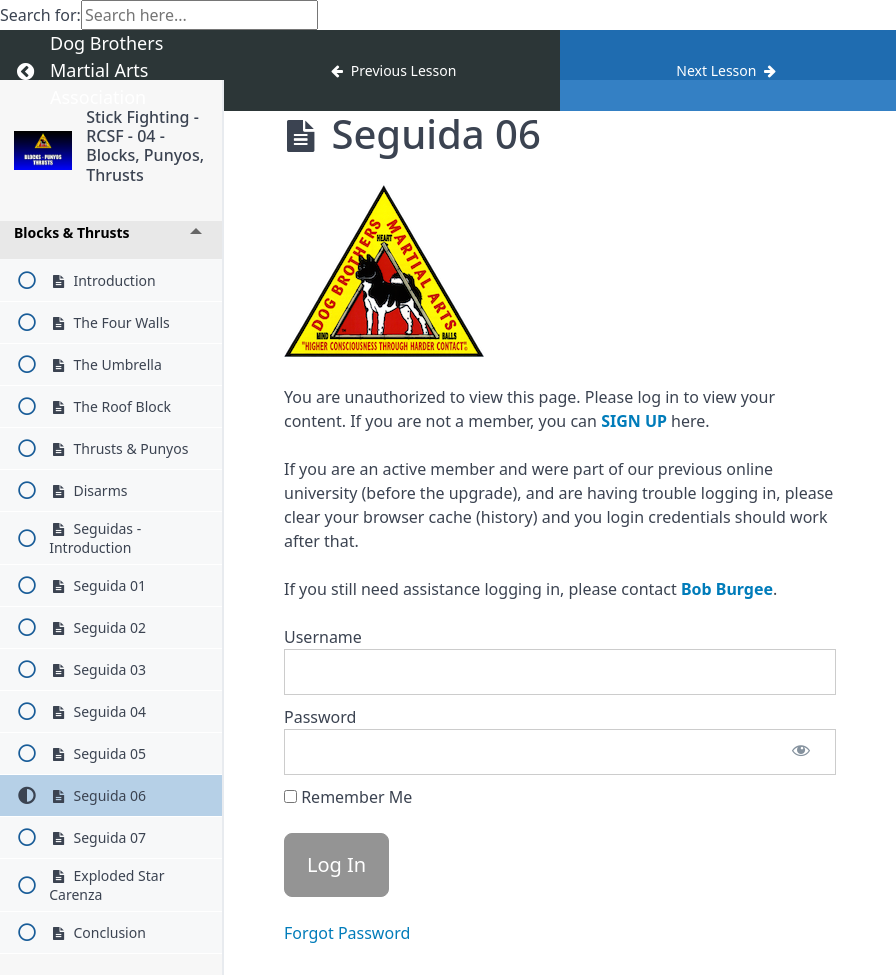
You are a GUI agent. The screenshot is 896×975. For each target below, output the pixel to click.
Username (323, 637)
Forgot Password (347, 933)
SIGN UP (634, 421)
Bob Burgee (727, 589)
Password (320, 717)
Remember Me (348, 797)
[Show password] (801, 752)
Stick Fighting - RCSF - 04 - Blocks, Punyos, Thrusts (145, 146)
